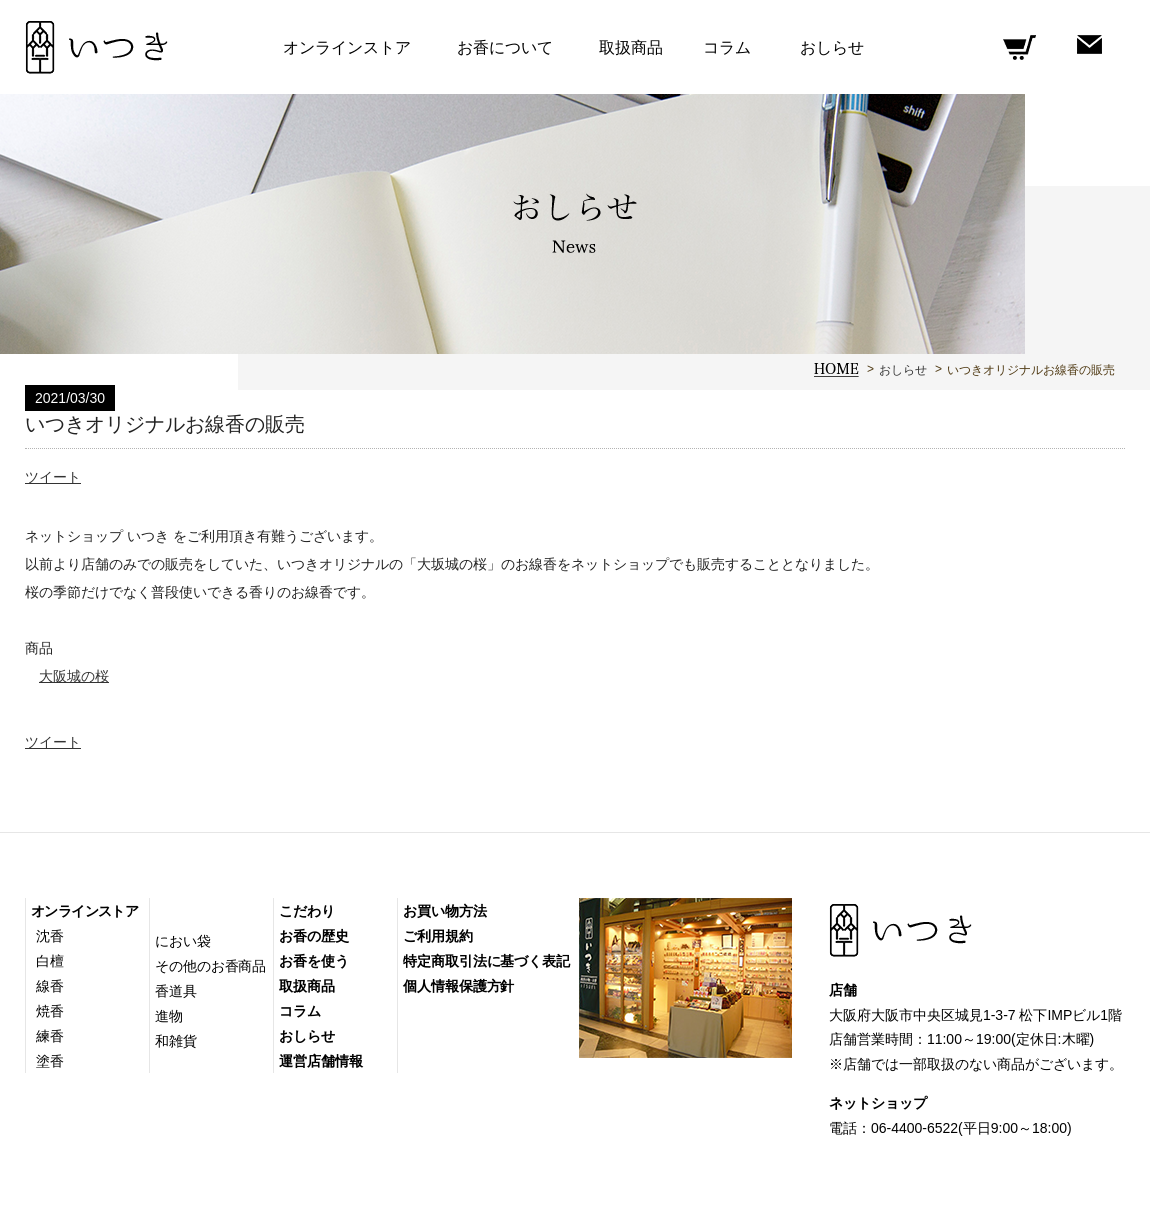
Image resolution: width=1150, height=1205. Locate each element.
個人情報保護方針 (458, 986)
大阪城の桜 (74, 676)
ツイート (53, 477)
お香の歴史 (314, 936)
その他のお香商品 (210, 966)
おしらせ (903, 370)
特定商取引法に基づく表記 (486, 961)
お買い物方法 (444, 911)
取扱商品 (631, 47)
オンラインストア (84, 911)
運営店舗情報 (320, 1061)
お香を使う (314, 961)
